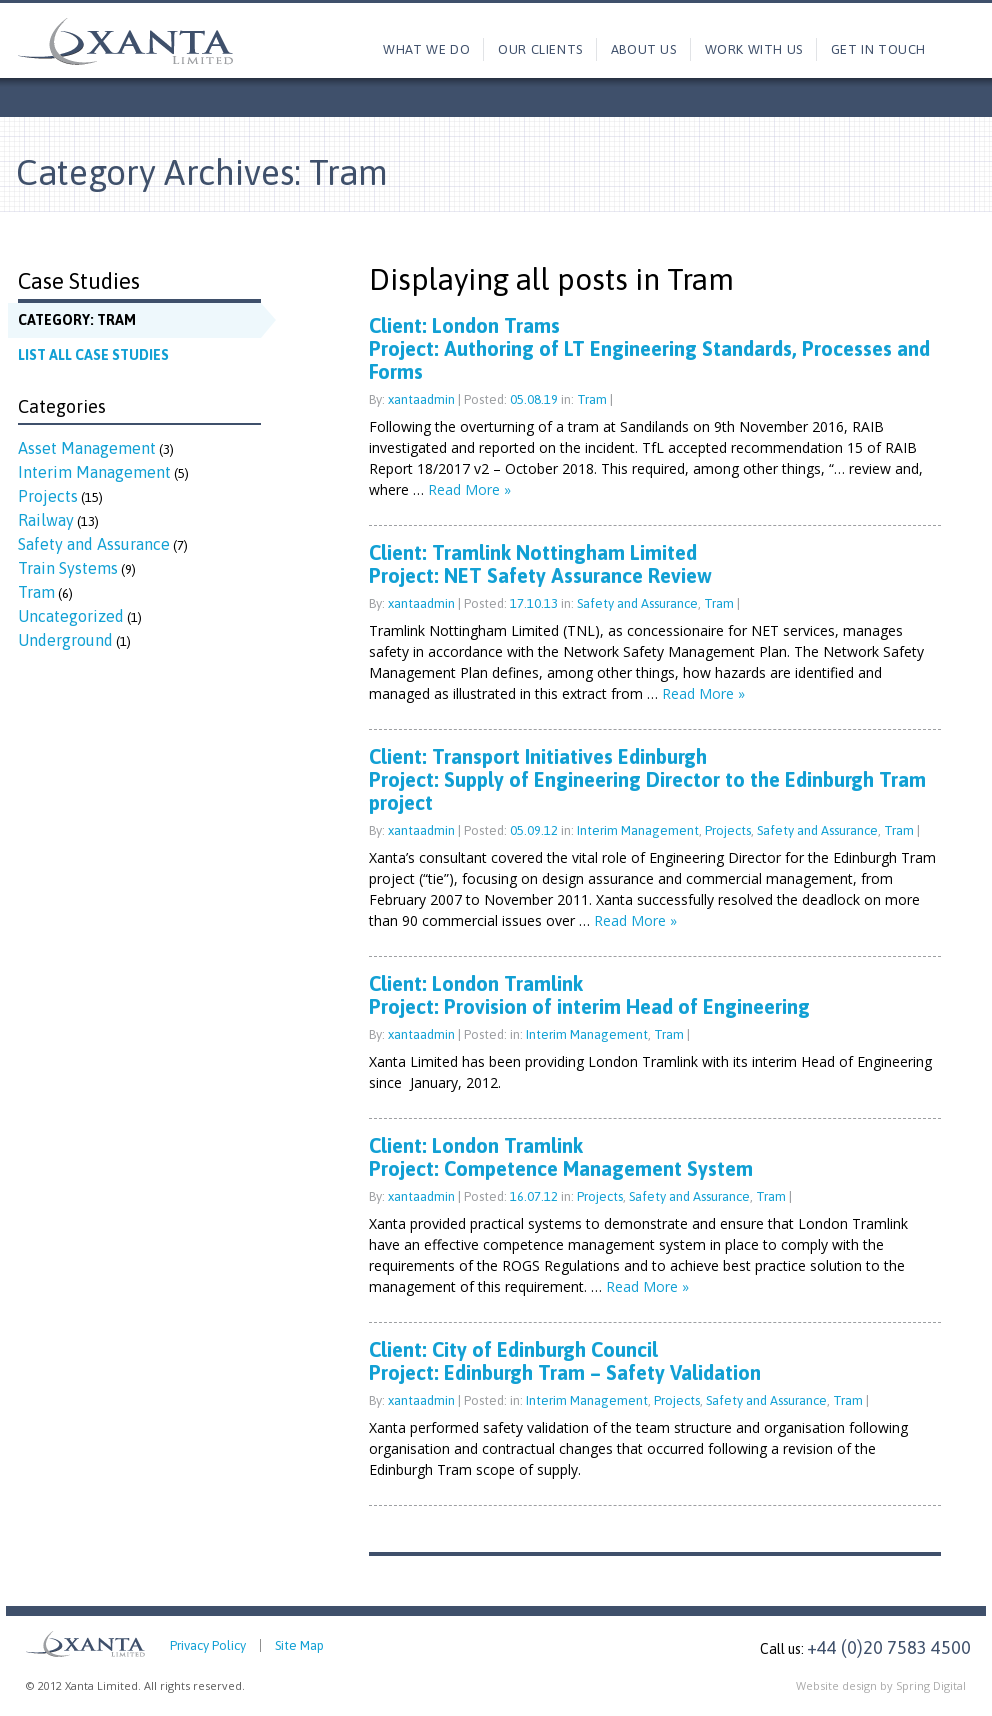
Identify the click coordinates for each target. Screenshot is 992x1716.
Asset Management (87, 448)
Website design (836, 1685)
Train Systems (68, 568)
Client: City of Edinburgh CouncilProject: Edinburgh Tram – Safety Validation (565, 1361)
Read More (469, 489)
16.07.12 (535, 1196)
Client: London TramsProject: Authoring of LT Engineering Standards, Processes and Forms (649, 348)
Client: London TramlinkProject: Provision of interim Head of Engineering (589, 995)
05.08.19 (535, 399)
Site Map (299, 1645)
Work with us (754, 49)
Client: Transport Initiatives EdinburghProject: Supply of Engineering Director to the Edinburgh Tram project (647, 779)
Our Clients (540, 49)
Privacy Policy (208, 1645)
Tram (36, 592)
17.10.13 (535, 603)
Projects (48, 496)
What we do (426, 49)
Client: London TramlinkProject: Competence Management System (561, 1157)
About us (644, 49)
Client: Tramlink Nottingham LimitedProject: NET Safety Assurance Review (540, 564)
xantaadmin (421, 399)
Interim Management (94, 472)
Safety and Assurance (94, 544)
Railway (46, 520)
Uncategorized (71, 616)
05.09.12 (535, 830)
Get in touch (878, 49)
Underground (65, 640)
